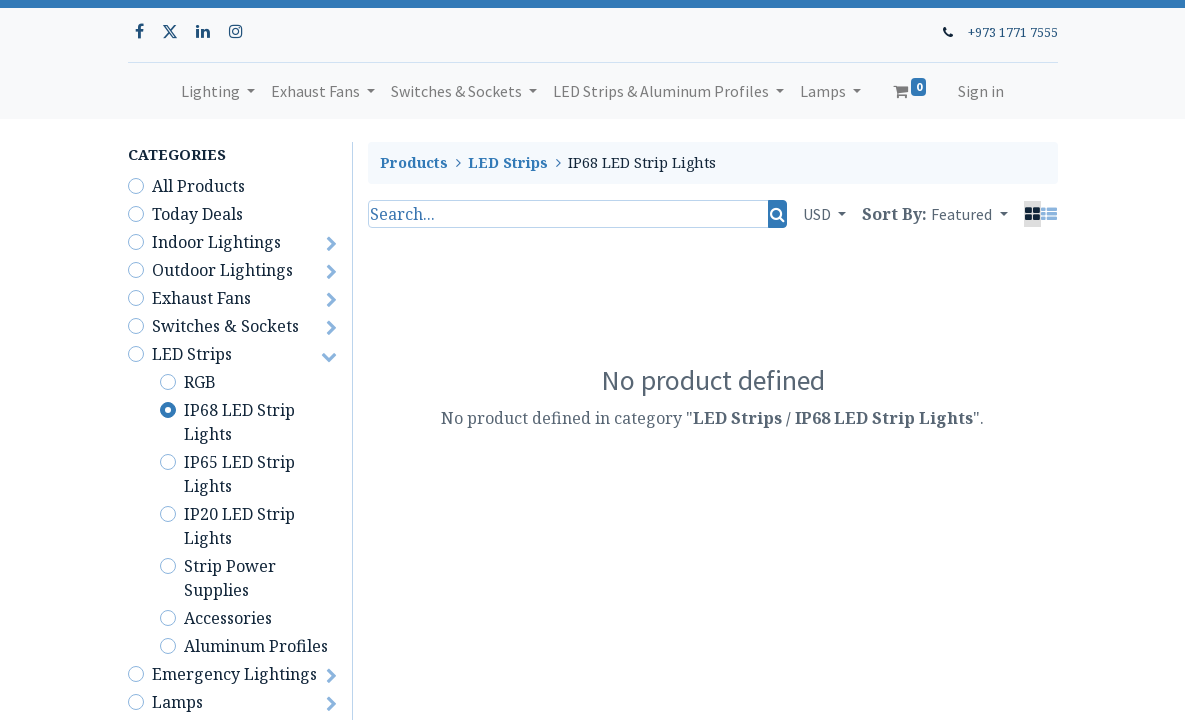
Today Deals (197, 214)
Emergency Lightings (234, 674)
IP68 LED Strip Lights (239, 422)
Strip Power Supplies (230, 578)
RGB (200, 382)
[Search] (777, 214)
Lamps (177, 702)
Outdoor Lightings (222, 270)
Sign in (981, 91)
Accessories (228, 618)
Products (414, 162)
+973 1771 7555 (1013, 32)
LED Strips (192, 354)
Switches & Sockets (225, 326)
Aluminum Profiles (256, 646)
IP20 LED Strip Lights (239, 526)
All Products (198, 186)
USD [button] (818, 214)
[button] (969, 214)
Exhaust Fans (201, 298)
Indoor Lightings (216, 242)
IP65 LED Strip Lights (239, 474)
